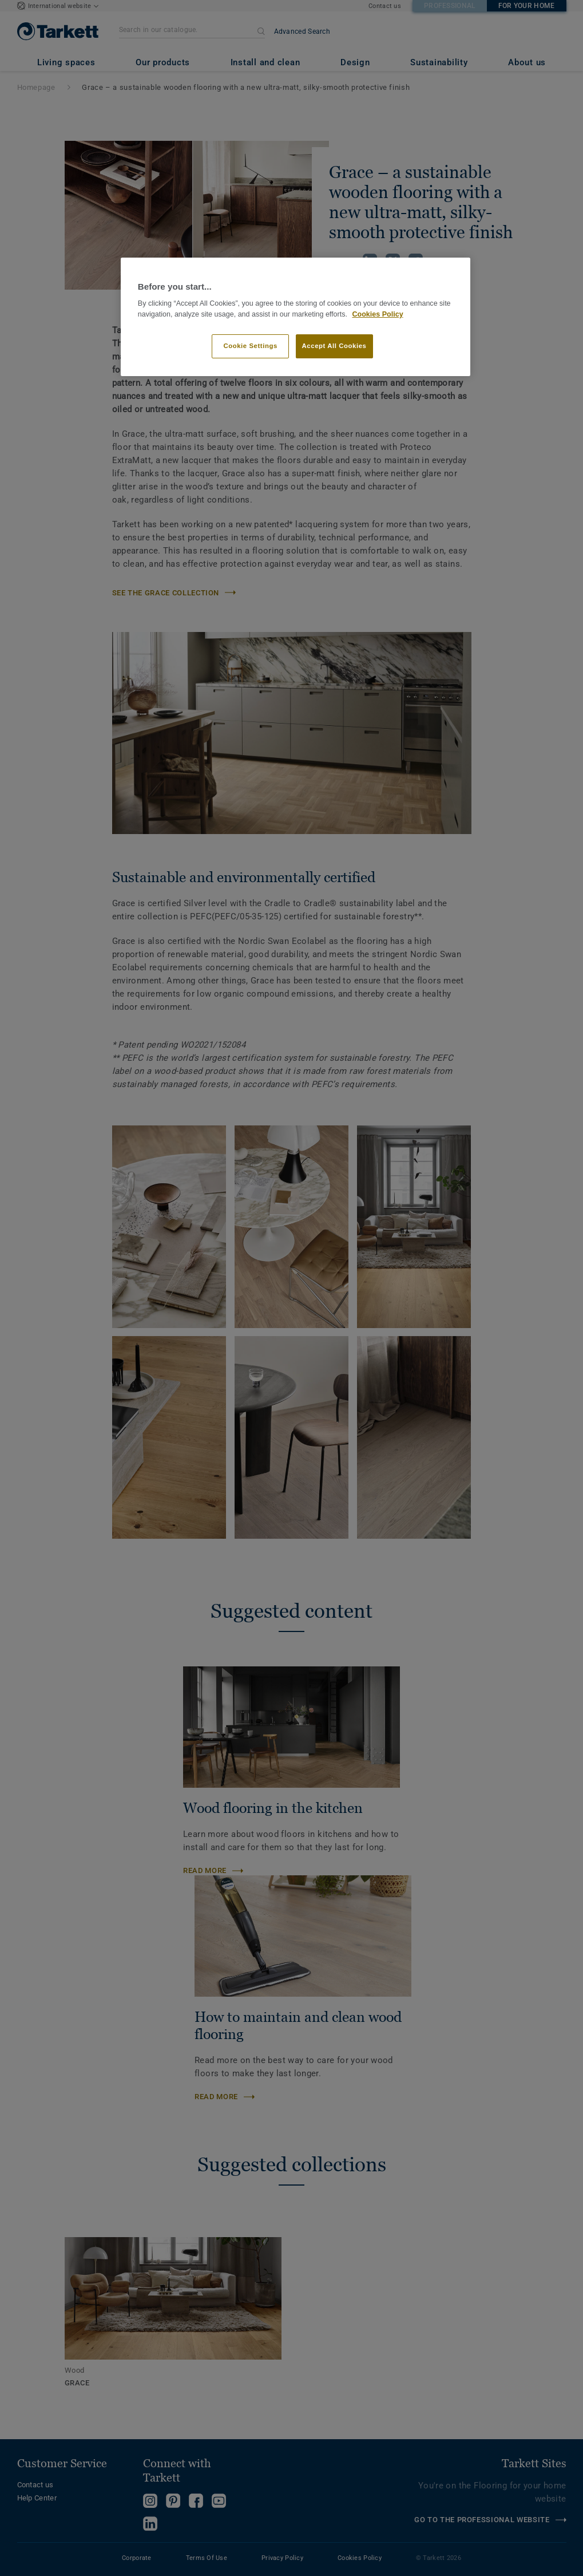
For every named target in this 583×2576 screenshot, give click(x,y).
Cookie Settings (250, 345)
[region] (295, 317)
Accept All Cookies (334, 345)
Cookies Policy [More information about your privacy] (377, 314)
